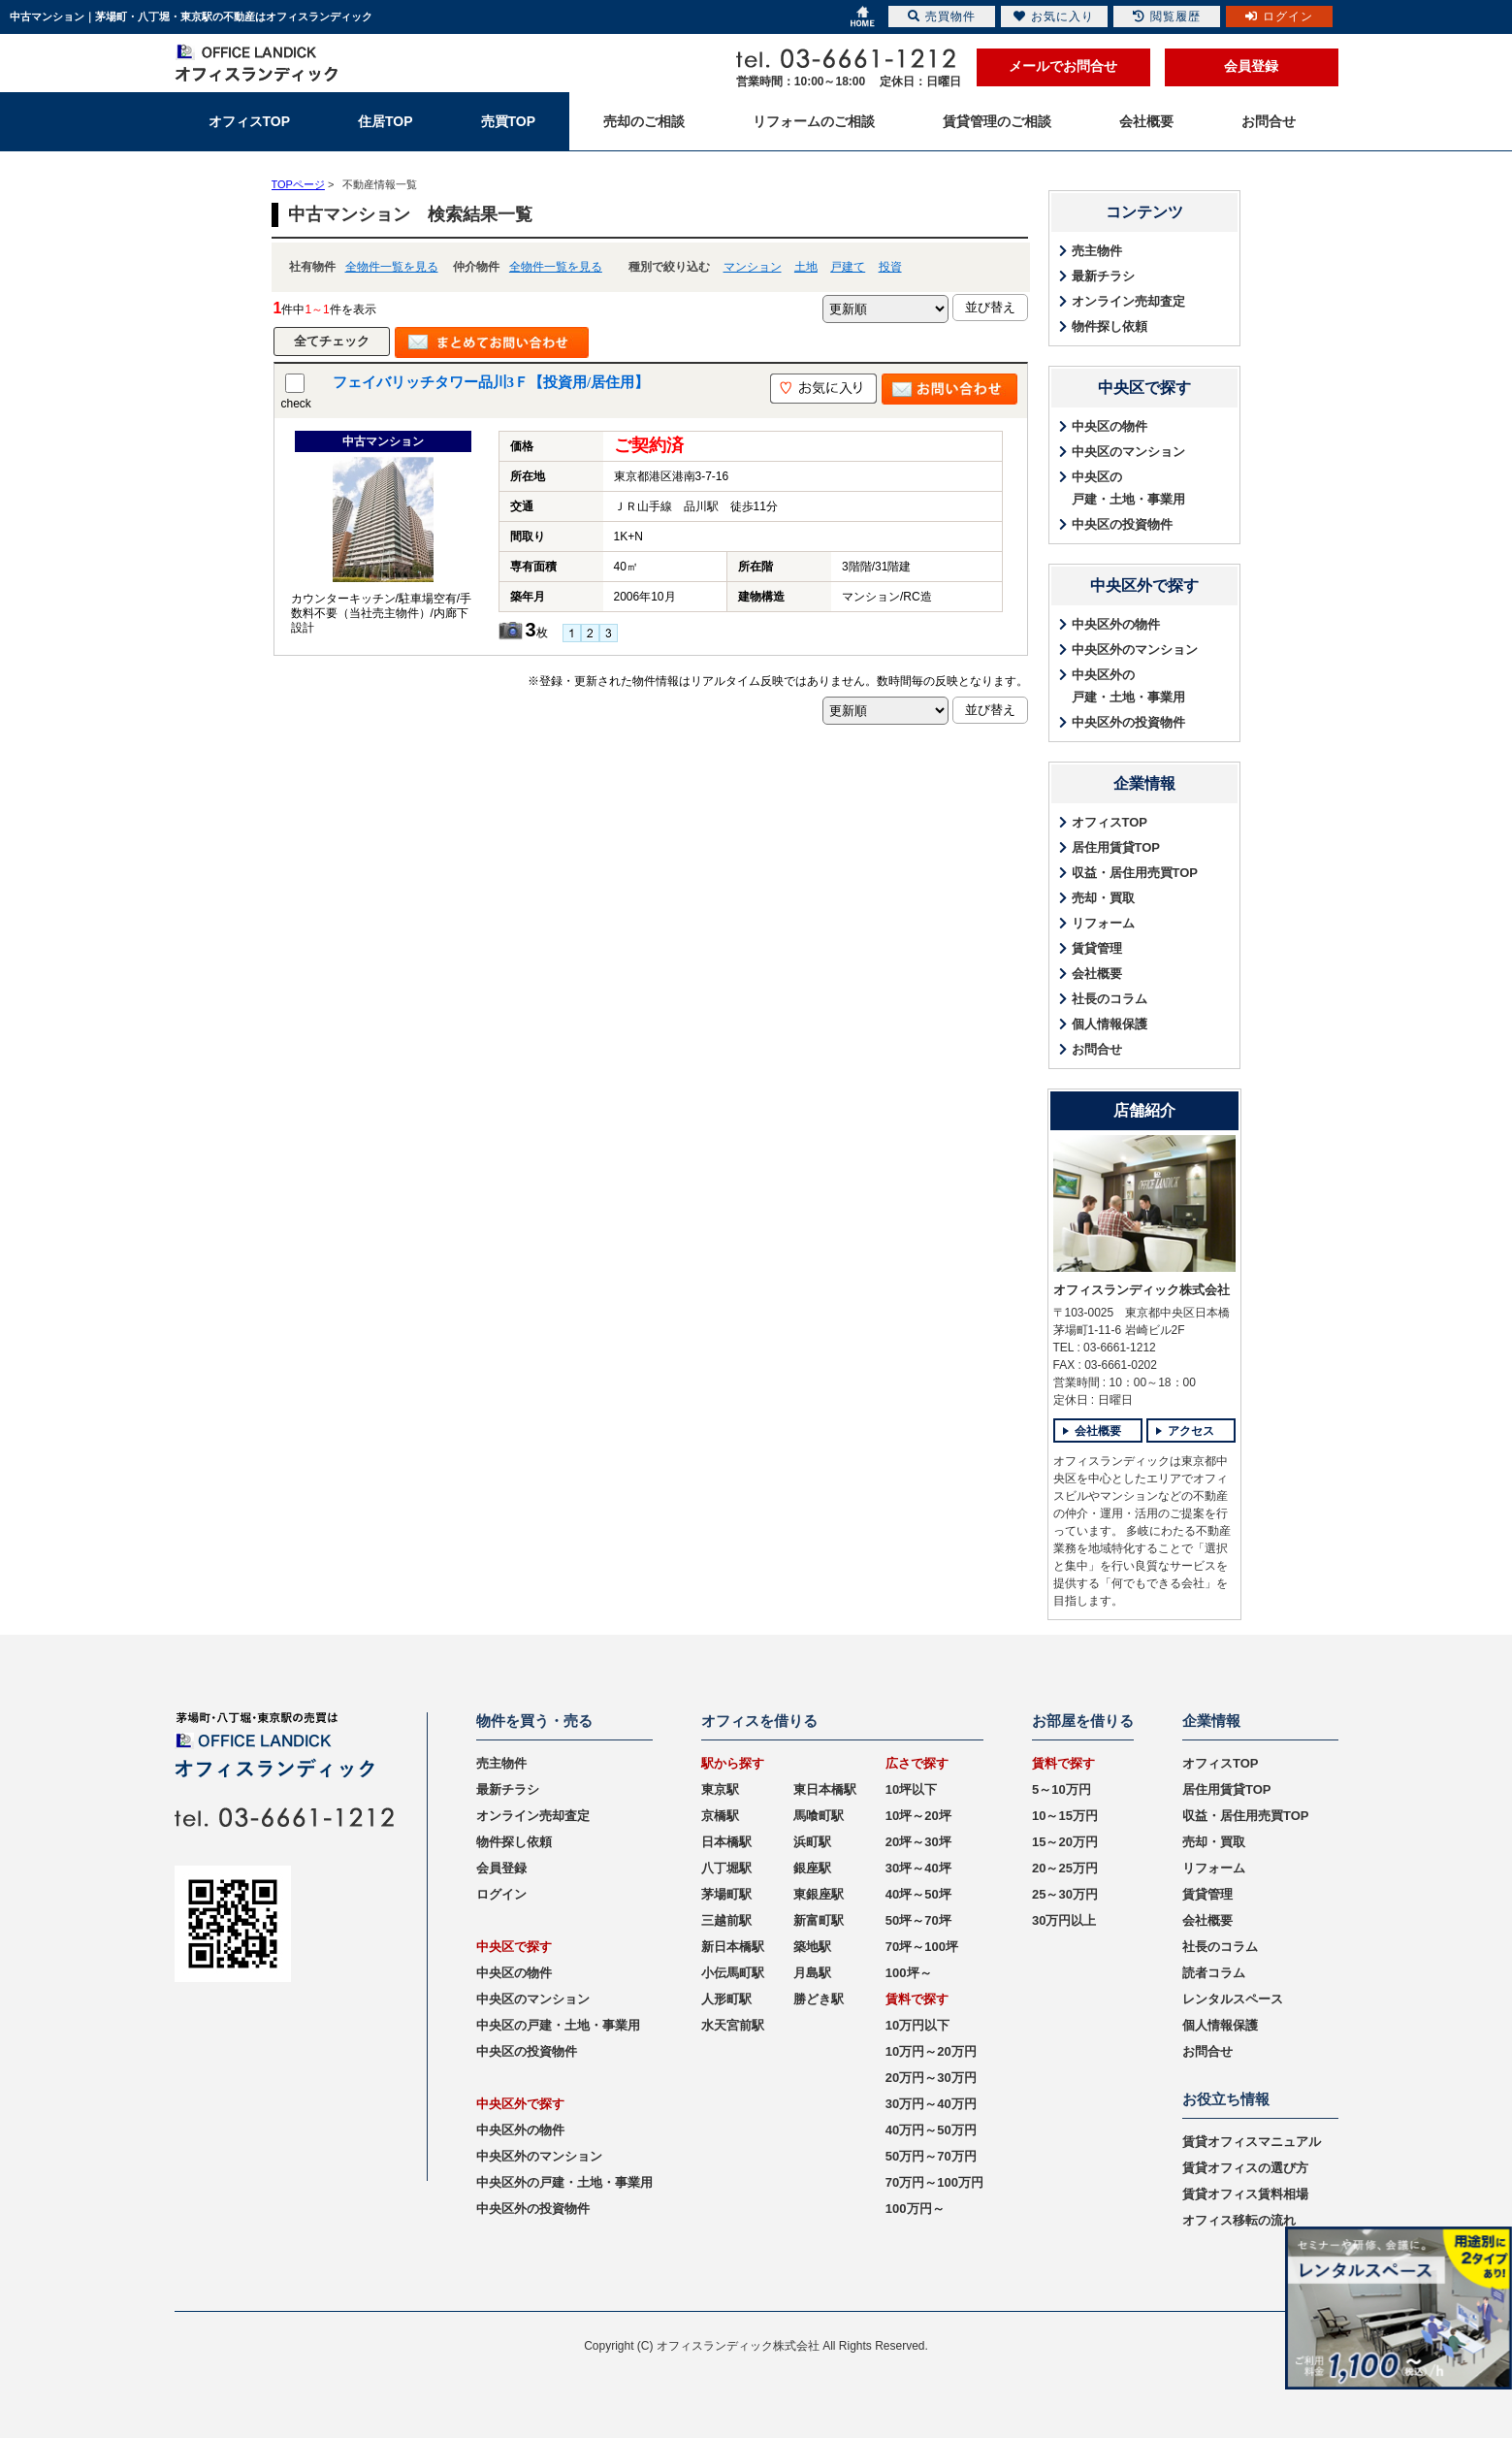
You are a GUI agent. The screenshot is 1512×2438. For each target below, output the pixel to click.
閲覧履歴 (1167, 16)
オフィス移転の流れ (1239, 2220)
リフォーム (1103, 923)
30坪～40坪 (918, 1868)
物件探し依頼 (1109, 326)
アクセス (1191, 1431)
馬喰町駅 (818, 1815)
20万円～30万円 (931, 2077)
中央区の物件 (1109, 426)
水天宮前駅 (732, 2025)
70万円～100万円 (934, 2182)
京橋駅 (720, 1815)
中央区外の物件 (1116, 624)
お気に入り (1053, 16)
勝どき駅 (818, 1999)
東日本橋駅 (824, 1789)
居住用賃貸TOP (1116, 847)
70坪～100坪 (921, 1946)
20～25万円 (1065, 1868)
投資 (890, 267)
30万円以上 (1064, 1920)
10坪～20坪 (918, 1815)
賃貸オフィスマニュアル (1251, 2141)
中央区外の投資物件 (1128, 722)
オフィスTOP (1110, 822)
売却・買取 (1103, 898)
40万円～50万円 (931, 2130)
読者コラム (1213, 1973)
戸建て (847, 267)
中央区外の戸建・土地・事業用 (1128, 685)
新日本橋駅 (732, 1946)
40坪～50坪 (918, 1894)
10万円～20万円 (931, 2051)
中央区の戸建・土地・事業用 (1128, 488)
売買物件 (942, 16)
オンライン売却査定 (1128, 301)
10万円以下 (917, 2025)
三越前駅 (726, 1920)
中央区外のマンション (1135, 649)
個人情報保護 (1109, 1024)
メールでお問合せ (1063, 66)
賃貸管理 (1097, 948)
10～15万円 (1065, 1815)
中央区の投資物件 (1122, 524)
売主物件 (1097, 251)
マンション (753, 267)
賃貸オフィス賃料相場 (1245, 2194)
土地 (806, 267)
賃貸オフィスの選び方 (1245, 2168)
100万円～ (915, 2208)
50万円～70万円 (931, 2156)
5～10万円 (1061, 1789)
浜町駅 (812, 1842)
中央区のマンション (1128, 451)
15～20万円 (1065, 1842)
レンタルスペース (1232, 1999)
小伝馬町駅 (732, 1973)
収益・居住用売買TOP (1135, 872)
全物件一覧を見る (391, 267)
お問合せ (1097, 1049)
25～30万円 (1065, 1894)
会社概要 (1097, 973)
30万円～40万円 (931, 2104)
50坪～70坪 (918, 1920)
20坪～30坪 (918, 1842)
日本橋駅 (726, 1842)
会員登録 (1251, 66)
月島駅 (812, 1973)
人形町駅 (726, 1999)
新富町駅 (818, 1920)
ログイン (501, 1894)
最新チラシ (1103, 276)
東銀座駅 (818, 1894)
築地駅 (812, 1946)
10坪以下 (911, 1789)
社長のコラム (1109, 998)
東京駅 (720, 1789)
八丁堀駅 (726, 1868)
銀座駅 (812, 1868)
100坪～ (908, 1973)
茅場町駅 (726, 1894)
